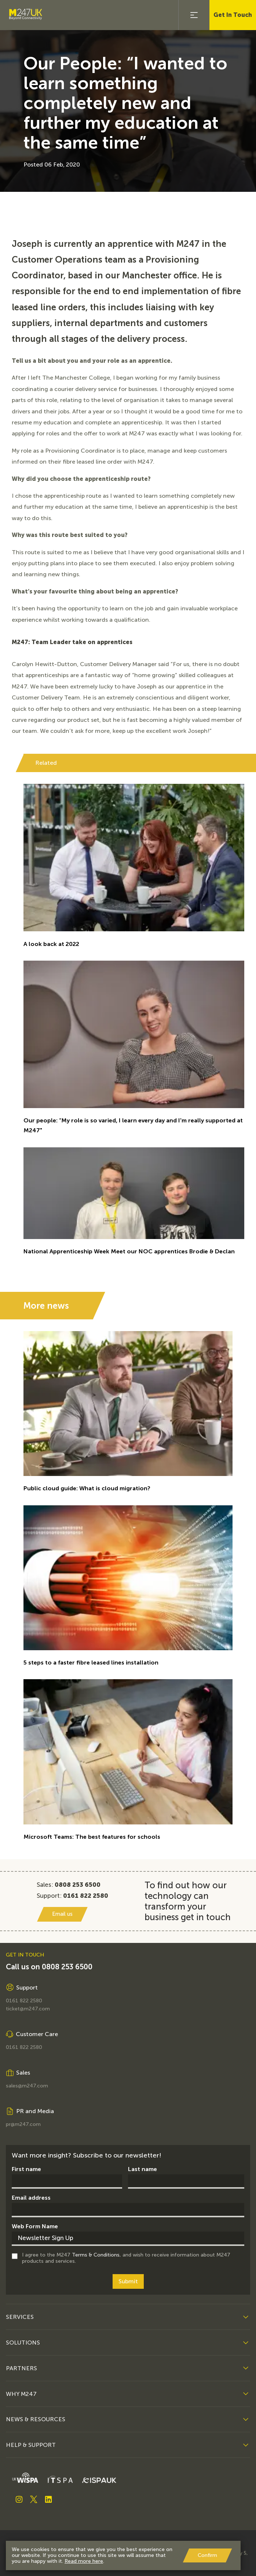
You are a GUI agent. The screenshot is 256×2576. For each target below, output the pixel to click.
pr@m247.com (23, 2124)
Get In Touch (232, 14)
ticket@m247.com (28, 2009)
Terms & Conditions (96, 2255)
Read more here (84, 2561)
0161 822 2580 (24, 2001)
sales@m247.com (27, 2086)
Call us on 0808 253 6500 (49, 1967)
